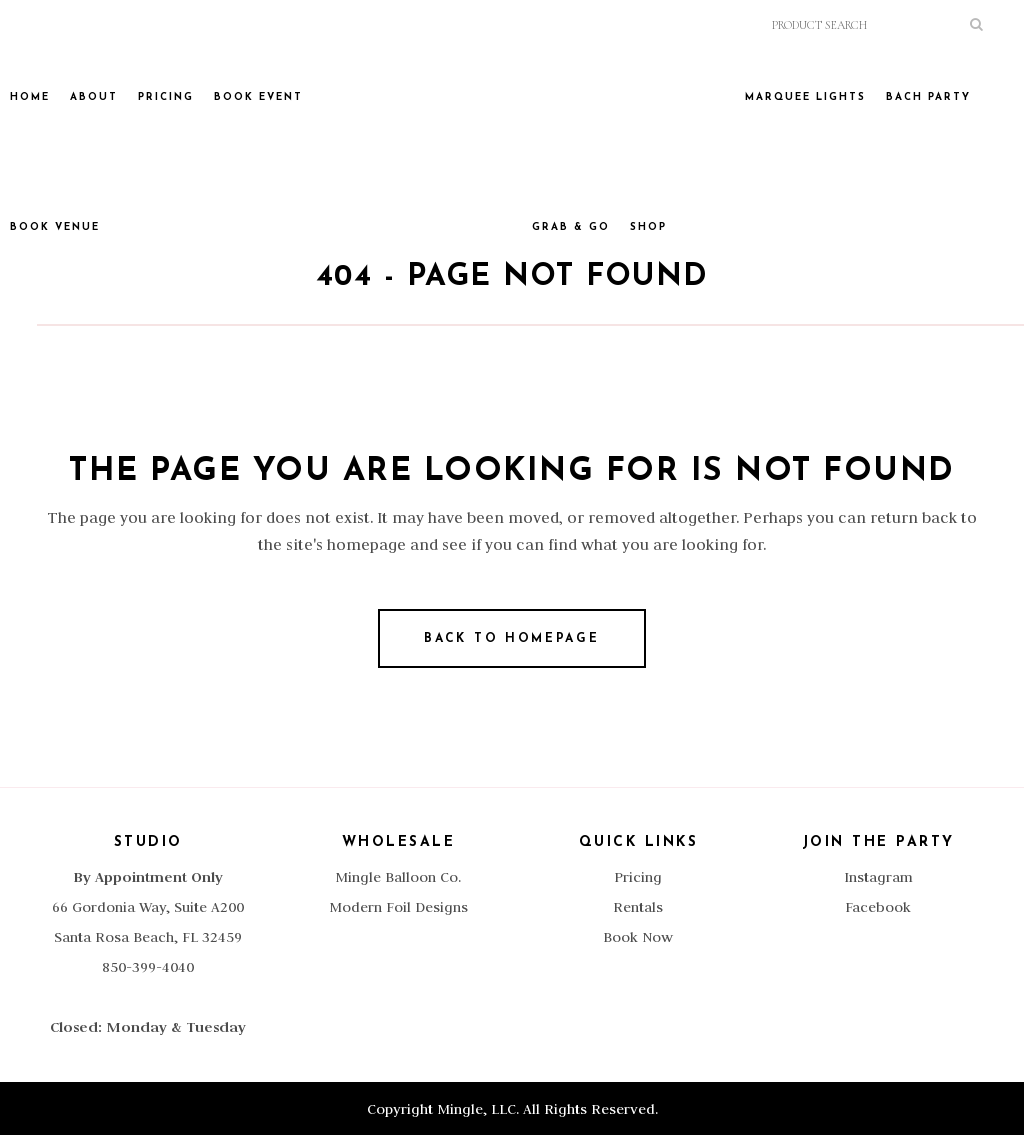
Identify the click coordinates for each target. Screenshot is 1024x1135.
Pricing (638, 877)
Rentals (638, 907)
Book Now (638, 937)
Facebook (878, 907)
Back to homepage (511, 639)
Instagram (878, 877)
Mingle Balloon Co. (398, 877)
